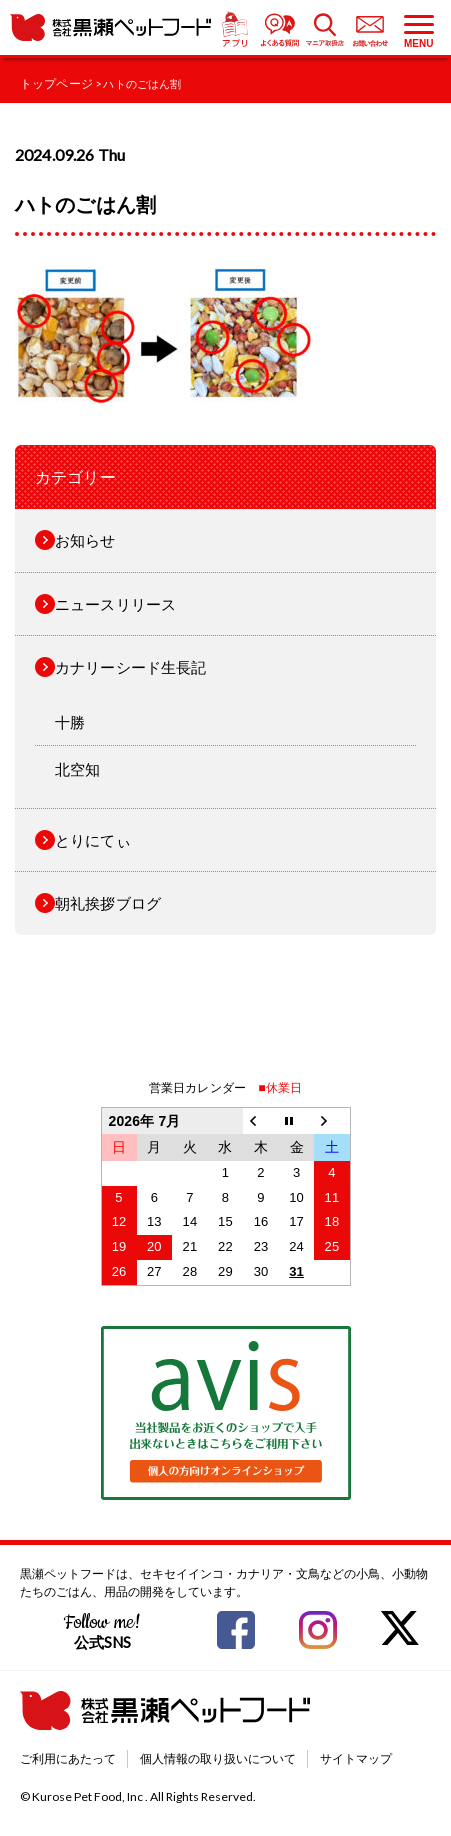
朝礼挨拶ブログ (108, 903)
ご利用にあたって (68, 1758)
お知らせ (85, 540)
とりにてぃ (93, 840)
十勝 (70, 722)
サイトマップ (356, 1758)
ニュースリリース (115, 604)
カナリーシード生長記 (131, 667)
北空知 (77, 769)
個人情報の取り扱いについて (218, 1758)
